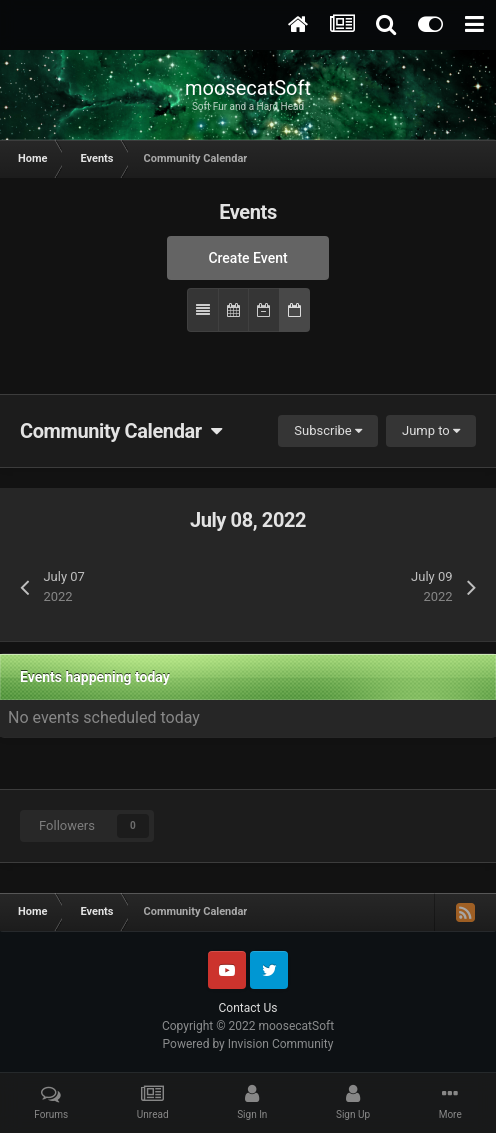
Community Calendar (120, 431)
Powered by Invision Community (248, 1044)
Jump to (431, 430)
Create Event (247, 258)
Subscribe (328, 430)
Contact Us (248, 1008)
